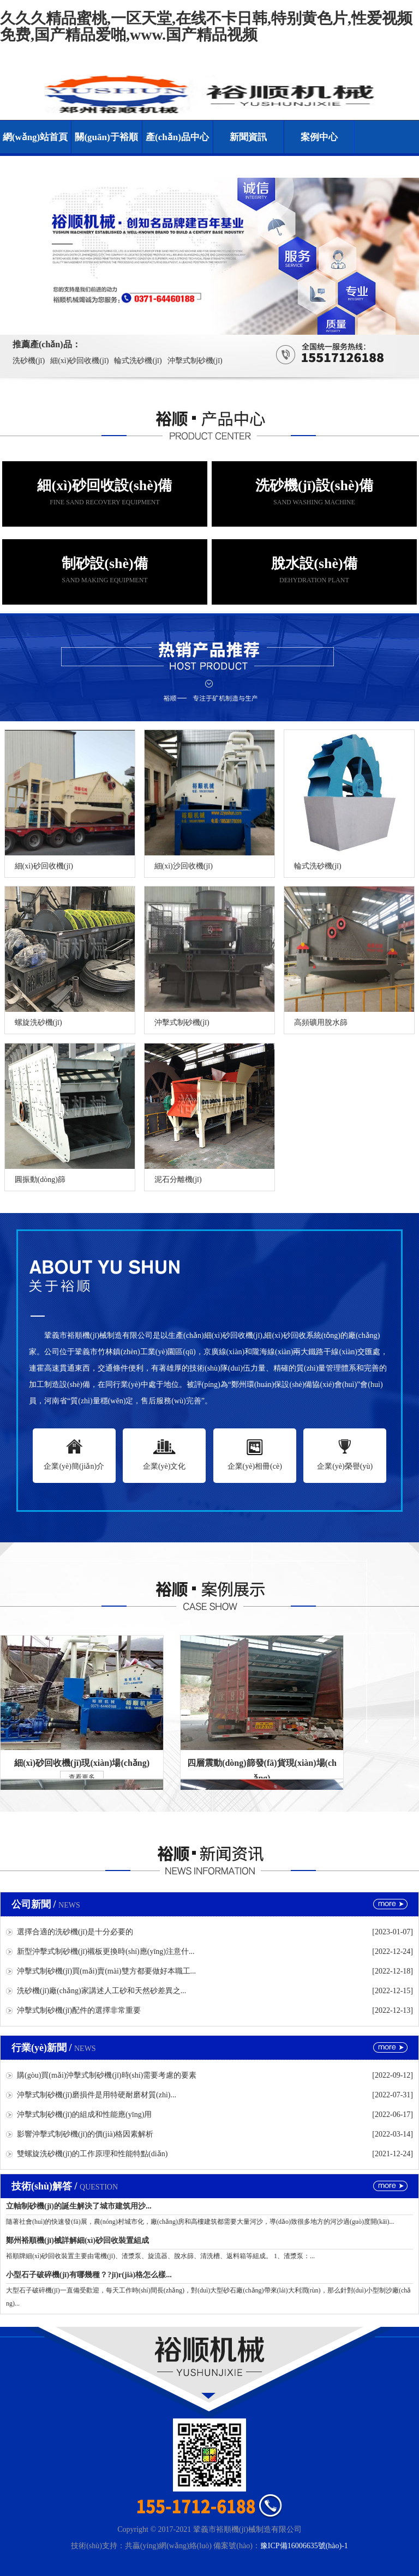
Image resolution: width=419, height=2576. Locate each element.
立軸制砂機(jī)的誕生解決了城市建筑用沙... (78, 2206)
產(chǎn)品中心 (177, 137)
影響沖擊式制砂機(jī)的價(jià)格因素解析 (85, 2134)
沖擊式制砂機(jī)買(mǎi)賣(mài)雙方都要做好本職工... (106, 1971)
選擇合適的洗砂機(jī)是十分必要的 (75, 1932)
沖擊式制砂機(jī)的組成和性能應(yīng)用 (84, 2114)
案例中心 (319, 137)
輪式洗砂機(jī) (137, 361)
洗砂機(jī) (29, 361)
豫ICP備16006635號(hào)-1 (304, 2546)
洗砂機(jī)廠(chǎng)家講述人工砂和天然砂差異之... (101, 1991)
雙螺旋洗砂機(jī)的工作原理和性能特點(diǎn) (92, 2154)
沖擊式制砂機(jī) (195, 361)
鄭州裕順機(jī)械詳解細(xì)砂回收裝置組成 (77, 2240)
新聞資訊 (248, 137)
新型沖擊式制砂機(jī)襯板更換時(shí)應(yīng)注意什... (105, 1951)
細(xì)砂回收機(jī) (79, 361)
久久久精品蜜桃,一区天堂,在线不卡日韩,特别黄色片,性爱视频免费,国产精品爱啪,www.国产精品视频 (206, 26)
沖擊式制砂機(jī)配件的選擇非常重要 (79, 2010)
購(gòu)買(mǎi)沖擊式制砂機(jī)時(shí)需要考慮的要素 (106, 2075)
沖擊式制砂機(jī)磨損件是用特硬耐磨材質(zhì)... (96, 2095)
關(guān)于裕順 (106, 137)
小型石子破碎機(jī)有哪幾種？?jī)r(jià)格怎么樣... (89, 2275)
